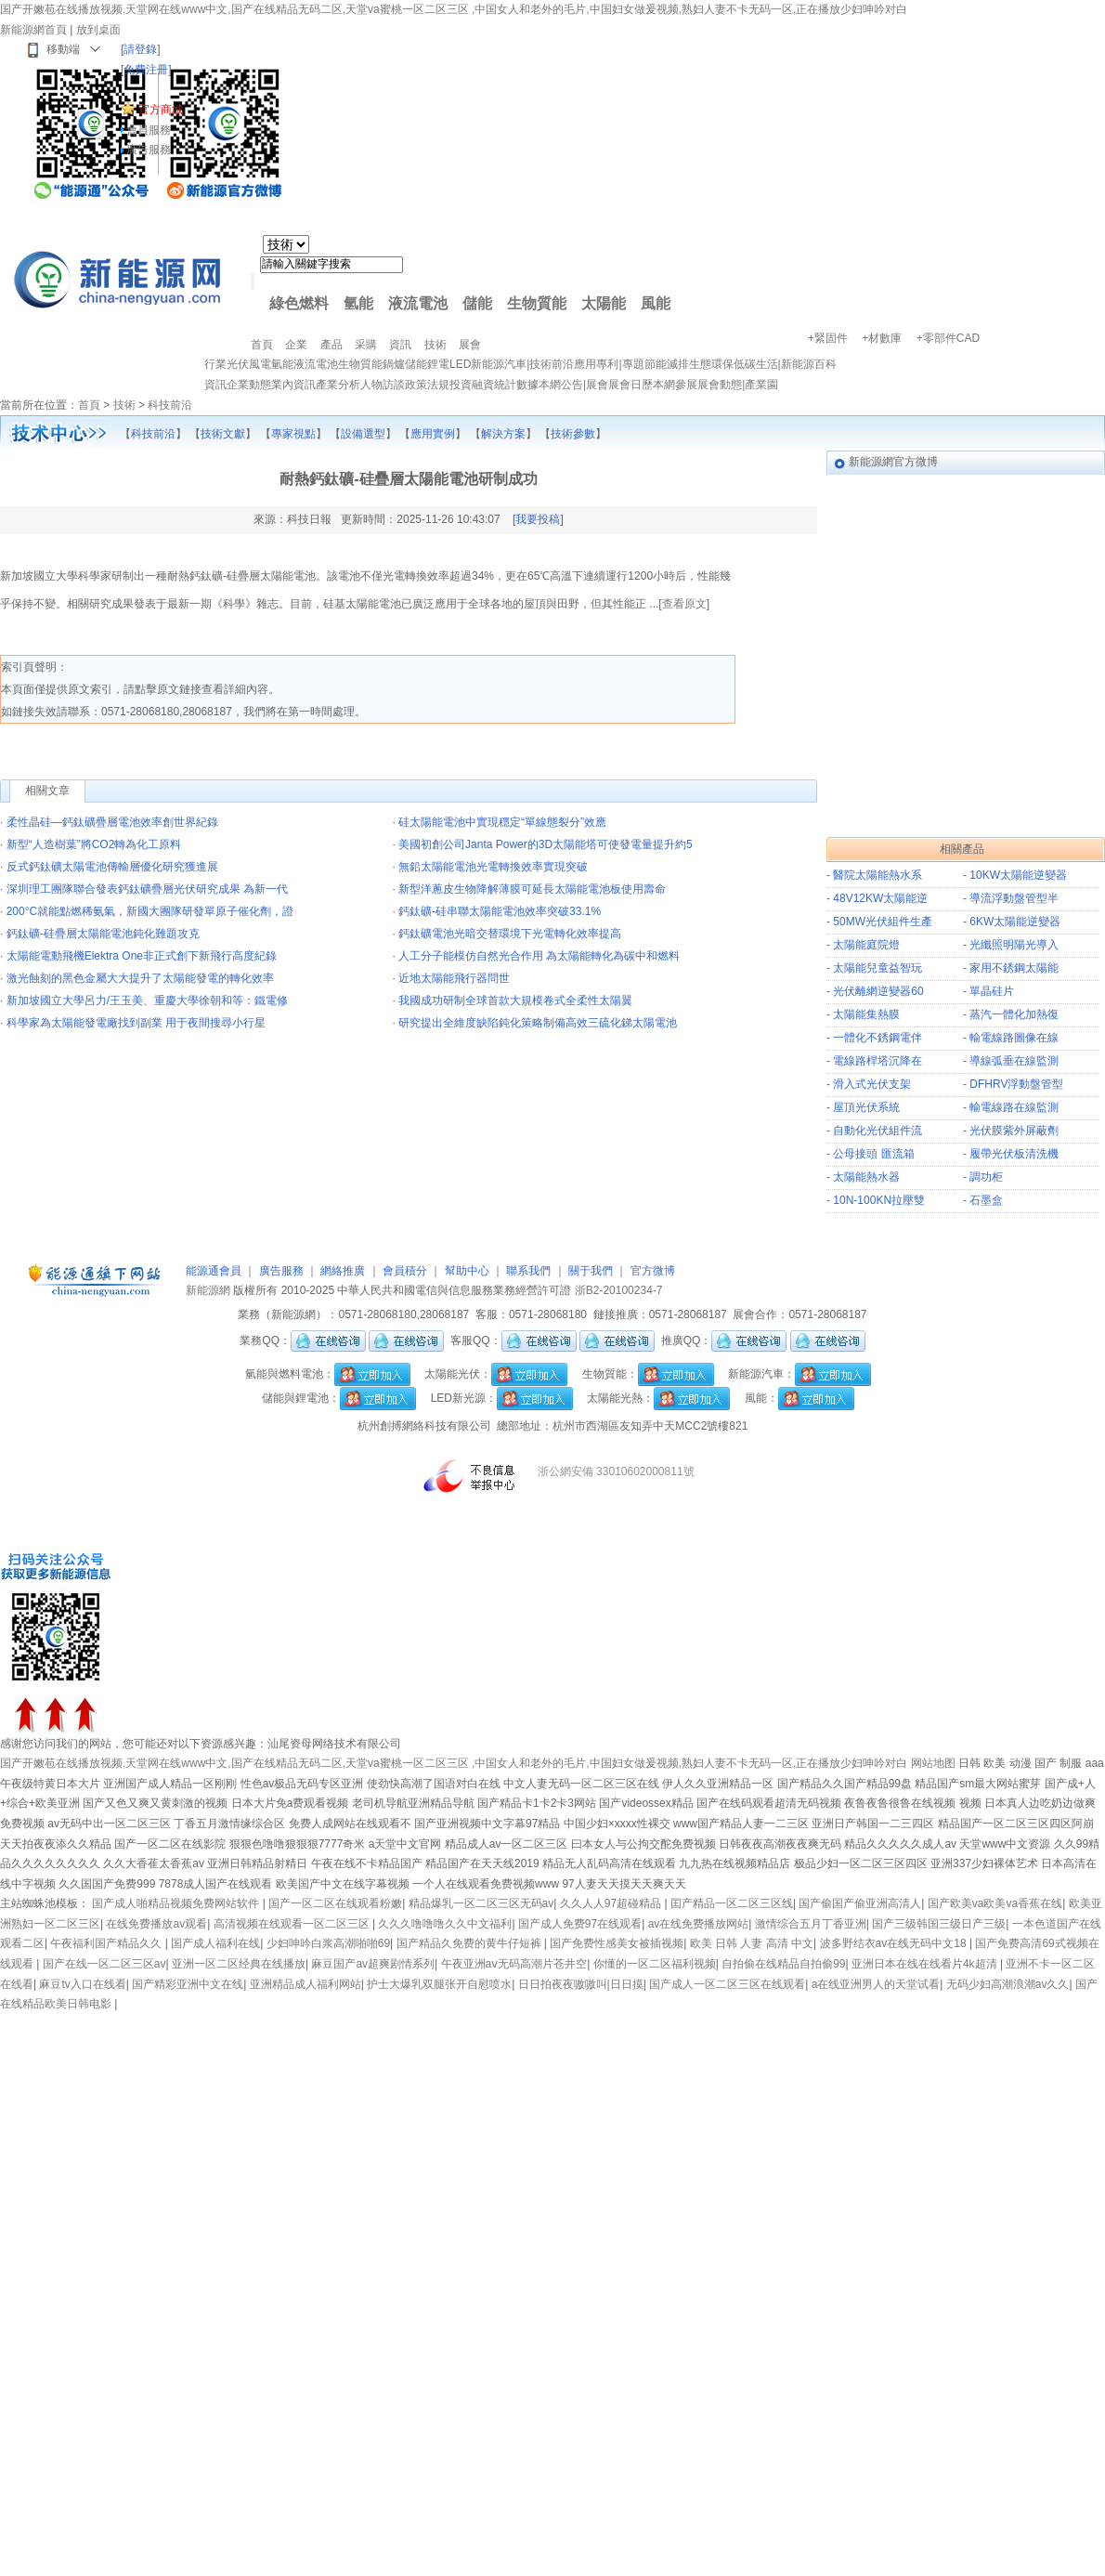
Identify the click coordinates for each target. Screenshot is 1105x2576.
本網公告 (561, 384)
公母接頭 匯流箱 (873, 1153)
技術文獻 (223, 433)
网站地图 (933, 1763)
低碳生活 (756, 364)
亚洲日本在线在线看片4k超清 (926, 1963)
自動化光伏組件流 (877, 1130)
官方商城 (160, 109)
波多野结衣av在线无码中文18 (894, 1943)
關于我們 (590, 1270)
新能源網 (208, 1290)
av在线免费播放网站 (698, 1923)
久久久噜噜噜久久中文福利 (445, 1923)
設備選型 (363, 433)
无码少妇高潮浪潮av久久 (1008, 1984)
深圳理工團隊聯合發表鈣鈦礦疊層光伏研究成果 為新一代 (147, 889)
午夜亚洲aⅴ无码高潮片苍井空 (514, 1963)
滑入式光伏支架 (872, 1084)
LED (460, 364)
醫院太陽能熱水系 (877, 875)
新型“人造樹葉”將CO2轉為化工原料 (94, 844)
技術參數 (573, 433)
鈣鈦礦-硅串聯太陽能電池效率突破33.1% (499, 911)
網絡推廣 (342, 1270)
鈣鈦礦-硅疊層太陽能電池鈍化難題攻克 (103, 933)
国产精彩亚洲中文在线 (187, 1984)
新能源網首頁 (33, 29)
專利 (607, 364)
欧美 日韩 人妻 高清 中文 (751, 1943)
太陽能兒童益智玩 (877, 967)
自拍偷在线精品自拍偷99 (783, 1963)
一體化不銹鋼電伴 (877, 1037)
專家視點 (293, 433)
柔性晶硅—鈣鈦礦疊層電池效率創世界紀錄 (112, 822)
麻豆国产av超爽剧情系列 (373, 1963)
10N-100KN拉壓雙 (879, 1200)
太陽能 (603, 303)
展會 (597, 384)
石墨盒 (986, 1200)
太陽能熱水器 (866, 1176)
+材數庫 (882, 338)
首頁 (89, 405)
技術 (540, 364)
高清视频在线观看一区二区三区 (293, 1923)
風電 (260, 364)
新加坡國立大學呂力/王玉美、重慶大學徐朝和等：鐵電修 (147, 1000)
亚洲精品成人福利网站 (305, 1984)
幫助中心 (467, 1270)
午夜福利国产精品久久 (107, 1943)
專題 (633, 364)
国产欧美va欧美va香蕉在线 (995, 1903)
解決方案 (503, 433)
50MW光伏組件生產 (882, 921)
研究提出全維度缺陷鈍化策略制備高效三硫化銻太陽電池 (537, 1022)
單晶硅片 (991, 991)
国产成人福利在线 (215, 1943)
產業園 (761, 384)
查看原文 (684, 603)
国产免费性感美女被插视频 (616, 1943)
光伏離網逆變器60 (878, 991)
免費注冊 (146, 69)
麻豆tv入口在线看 (82, 1984)
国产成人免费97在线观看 (580, 1923)
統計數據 (516, 384)
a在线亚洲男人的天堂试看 (876, 1984)
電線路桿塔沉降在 (877, 1060)
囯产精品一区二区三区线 (731, 1903)
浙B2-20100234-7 (619, 1290)
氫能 (358, 303)
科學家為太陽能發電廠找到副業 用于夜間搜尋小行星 (136, 1022)
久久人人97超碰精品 (612, 1903)
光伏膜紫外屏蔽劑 (1014, 1130)
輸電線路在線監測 (1014, 1107)
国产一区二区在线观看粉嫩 (335, 1903)
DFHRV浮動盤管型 (1016, 1084)
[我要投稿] (538, 519)
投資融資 (471, 384)
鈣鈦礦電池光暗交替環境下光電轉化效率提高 (509, 933)
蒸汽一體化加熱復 (1014, 1014)
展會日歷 (630, 384)
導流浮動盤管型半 (1014, 898)
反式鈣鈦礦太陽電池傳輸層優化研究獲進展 (112, 866)
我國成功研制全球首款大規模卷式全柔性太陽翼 (515, 1000)
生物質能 (536, 303)
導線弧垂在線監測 (1014, 1060)
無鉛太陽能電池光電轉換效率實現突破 (493, 866)
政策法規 (427, 384)
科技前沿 (170, 405)
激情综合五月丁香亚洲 (810, 1923)
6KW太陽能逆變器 (1014, 921)
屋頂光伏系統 (866, 1107)
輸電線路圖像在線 (1014, 1037)
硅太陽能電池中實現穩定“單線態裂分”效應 (502, 822)
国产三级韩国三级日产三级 (939, 1923)
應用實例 (432, 433)
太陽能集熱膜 (866, 1014)
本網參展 (675, 384)
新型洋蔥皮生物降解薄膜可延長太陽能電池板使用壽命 (532, 889)
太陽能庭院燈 (866, 944)
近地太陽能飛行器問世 (454, 978)
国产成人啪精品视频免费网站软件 (177, 1903)
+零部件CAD (948, 338)
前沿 (563, 364)
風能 (655, 303)
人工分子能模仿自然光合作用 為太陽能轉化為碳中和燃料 (539, 955)
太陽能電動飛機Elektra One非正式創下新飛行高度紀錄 (141, 955)
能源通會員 (213, 1270)
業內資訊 (293, 384)
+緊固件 (828, 338)
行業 (215, 364)
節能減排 (666, 364)
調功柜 (986, 1176)
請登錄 (140, 49)
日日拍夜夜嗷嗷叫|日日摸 (581, 1984)
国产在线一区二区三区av (104, 1963)
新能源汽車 (498, 364)
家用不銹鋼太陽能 (1014, 967)
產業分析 (338, 384)
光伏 (238, 364)
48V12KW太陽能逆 (880, 898)
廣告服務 (148, 149)
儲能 (477, 303)
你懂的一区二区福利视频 (654, 1963)
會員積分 (405, 1270)
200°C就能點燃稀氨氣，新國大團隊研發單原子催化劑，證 (150, 911)
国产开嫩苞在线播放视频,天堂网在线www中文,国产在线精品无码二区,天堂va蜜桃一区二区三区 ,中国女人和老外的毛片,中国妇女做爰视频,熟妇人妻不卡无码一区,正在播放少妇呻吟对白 (453, 9)
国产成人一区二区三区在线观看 (727, 1984)
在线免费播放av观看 (156, 1923)
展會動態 (719, 384)
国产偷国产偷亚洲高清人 (860, 1903)
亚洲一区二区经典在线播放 (239, 1963)
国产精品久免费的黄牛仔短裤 (470, 1943)
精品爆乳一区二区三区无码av (481, 1903)
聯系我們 (528, 1270)
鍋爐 (394, 364)
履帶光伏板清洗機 (1014, 1153)
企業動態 (249, 384)
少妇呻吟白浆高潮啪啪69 (328, 1943)
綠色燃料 (299, 303)
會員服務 (148, 130)
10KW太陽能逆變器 (1018, 875)
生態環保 (711, 364)
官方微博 (652, 1270)
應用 (585, 364)
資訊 (215, 384)
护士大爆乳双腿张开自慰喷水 (439, 1984)
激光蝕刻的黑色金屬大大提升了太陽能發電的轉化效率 (140, 978)
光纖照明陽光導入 (1014, 944)
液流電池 (418, 303)
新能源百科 (809, 364)
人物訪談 (382, 384)
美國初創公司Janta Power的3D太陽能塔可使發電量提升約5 (545, 844)
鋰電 (438, 364)
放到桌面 (98, 29)
